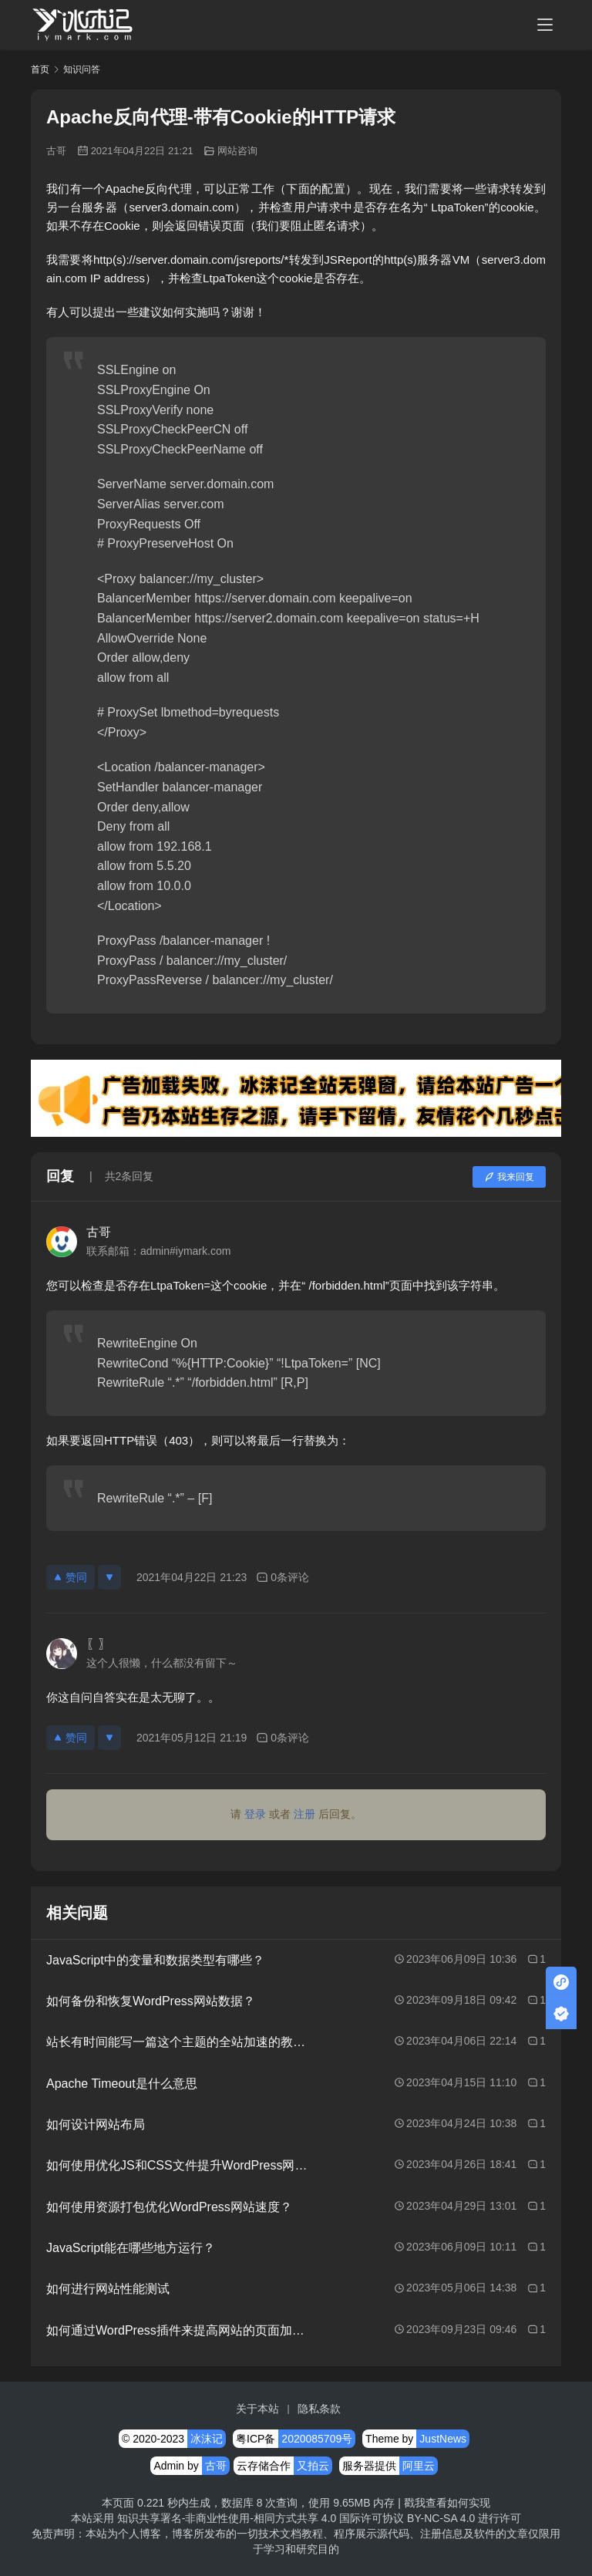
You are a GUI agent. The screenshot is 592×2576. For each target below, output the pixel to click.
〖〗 (98, 1643)
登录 (255, 1814)
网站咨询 (237, 151)
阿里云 (418, 2466)
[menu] (545, 25)
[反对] (109, 1577)
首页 (40, 69)
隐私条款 (319, 2408)
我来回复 (509, 1177)
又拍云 (313, 2466)
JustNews (442, 2439)
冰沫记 (206, 2439)
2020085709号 (316, 2439)
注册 (304, 1814)
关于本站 (257, 2408)
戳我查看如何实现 (447, 2503)
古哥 (56, 151)
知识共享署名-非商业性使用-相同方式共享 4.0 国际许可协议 (261, 2518)
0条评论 (282, 1577)
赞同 (70, 1577)
